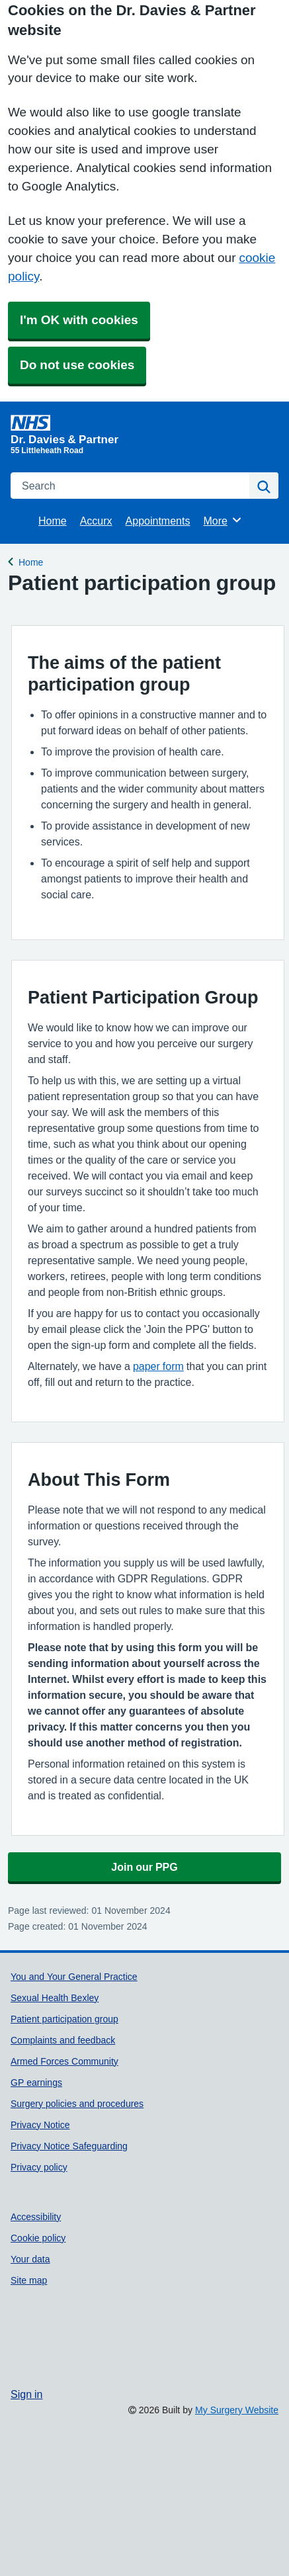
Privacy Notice (40, 2124)
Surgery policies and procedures (77, 2103)
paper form (158, 1366)
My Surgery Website (236, 2410)
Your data (30, 2259)
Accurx (96, 520)
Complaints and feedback (63, 2040)
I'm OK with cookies (79, 320)
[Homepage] (142, 430)
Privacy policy (39, 2167)
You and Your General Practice (74, 1976)
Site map (29, 2280)
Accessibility (36, 2216)
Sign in (26, 2394)
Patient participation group (64, 2019)
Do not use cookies (77, 365)
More (222, 520)
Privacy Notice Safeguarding (69, 2146)
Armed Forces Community (64, 2061)
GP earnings (36, 2082)
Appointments (158, 520)
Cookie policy (38, 2238)
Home (52, 520)
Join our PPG (144, 1867)
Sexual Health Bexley (55, 1997)
